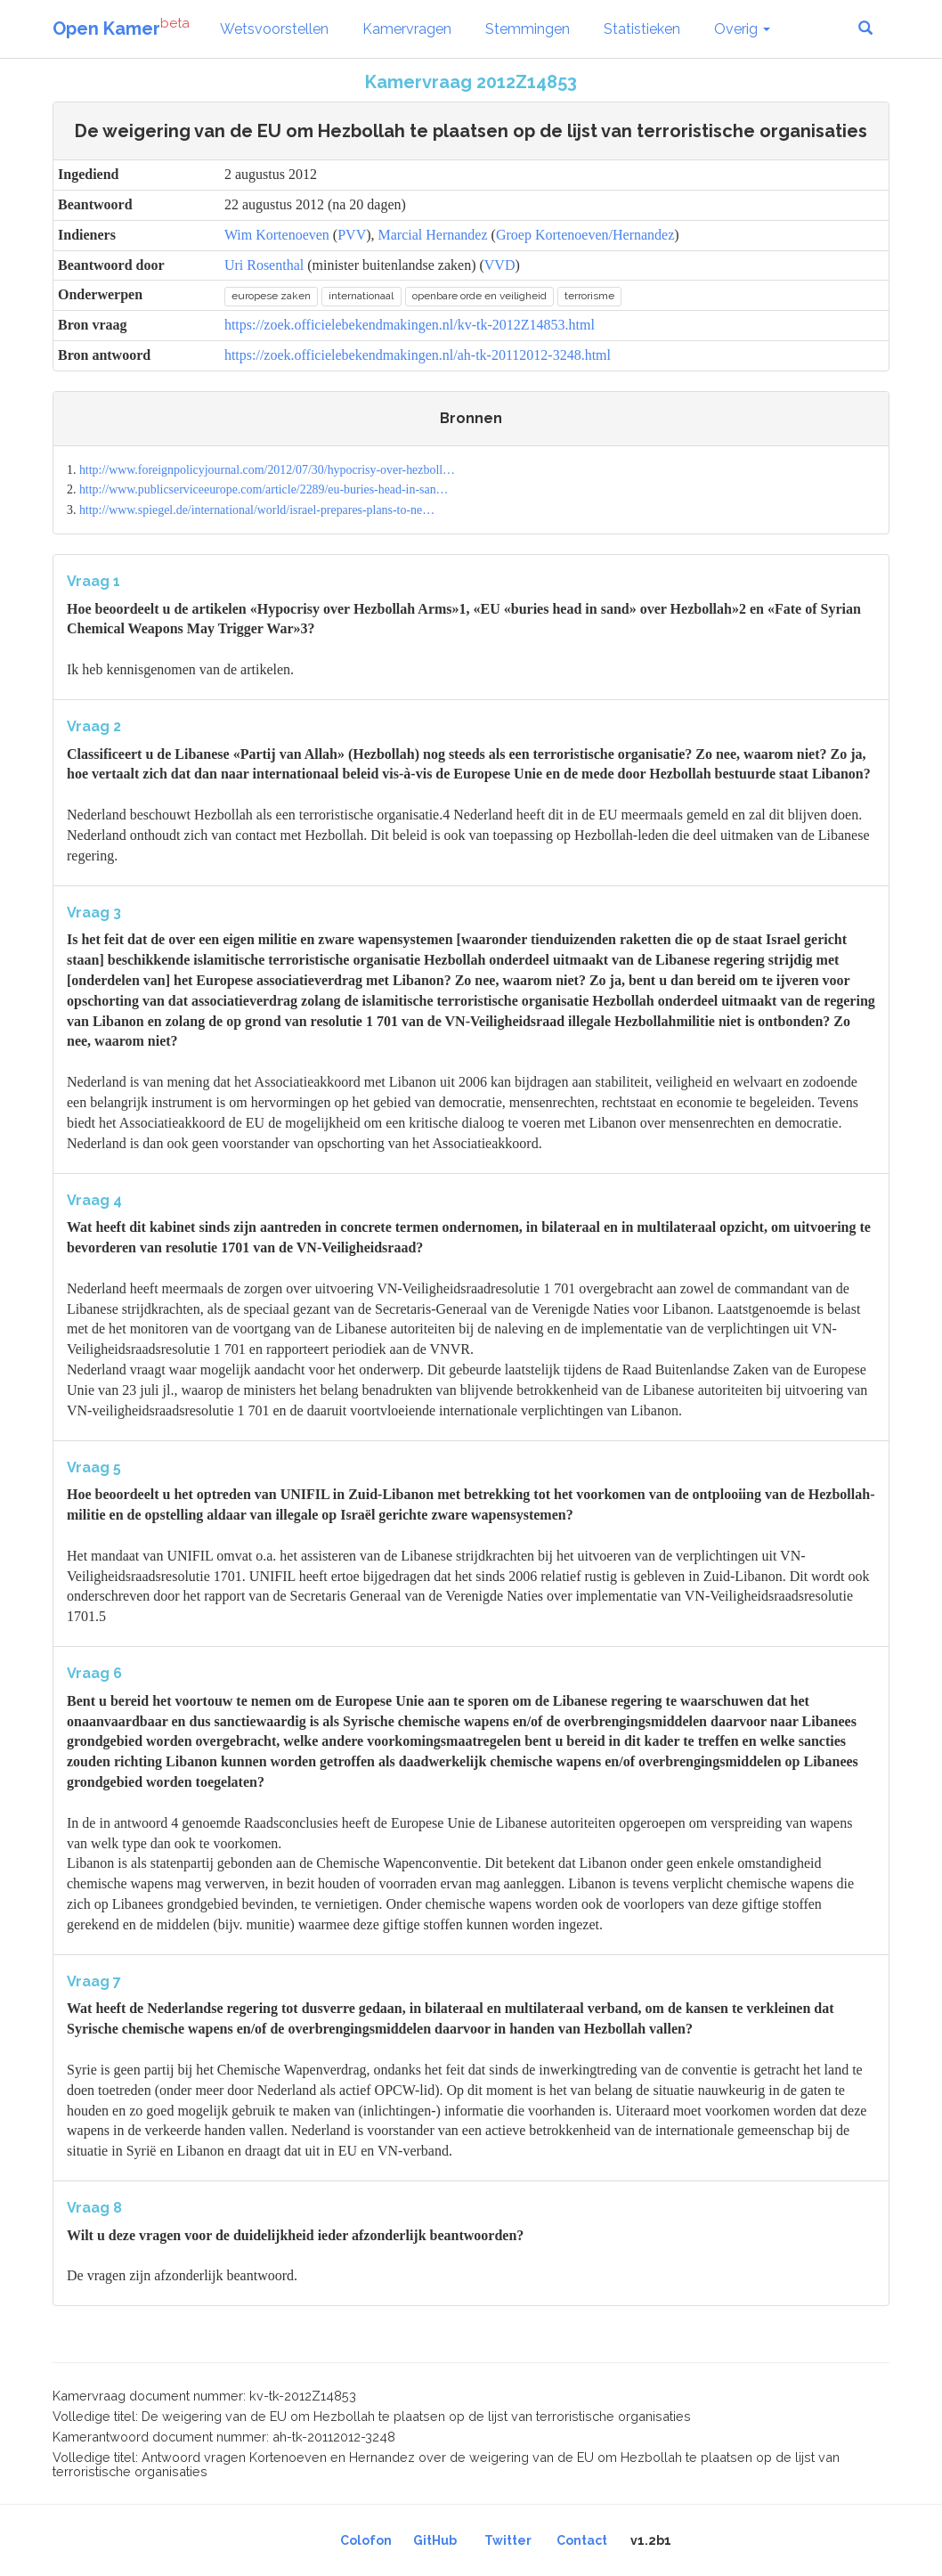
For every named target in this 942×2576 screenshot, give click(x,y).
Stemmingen (527, 28)
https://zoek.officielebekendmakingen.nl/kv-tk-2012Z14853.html (409, 324)
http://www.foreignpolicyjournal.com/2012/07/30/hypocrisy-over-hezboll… (267, 470)
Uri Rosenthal (264, 265)
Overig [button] (742, 28)
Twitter (508, 2540)
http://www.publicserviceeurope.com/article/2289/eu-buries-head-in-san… (264, 489)
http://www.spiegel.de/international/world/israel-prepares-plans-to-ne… (256, 510)
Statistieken (642, 28)
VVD (500, 265)
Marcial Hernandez (433, 234)
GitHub (435, 2540)
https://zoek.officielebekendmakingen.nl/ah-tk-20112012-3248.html (417, 355)
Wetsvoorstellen (274, 28)
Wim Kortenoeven (276, 234)
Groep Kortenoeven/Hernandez (585, 234)
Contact (581, 2540)
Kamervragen (406, 28)
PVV (351, 234)
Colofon (366, 2540)
